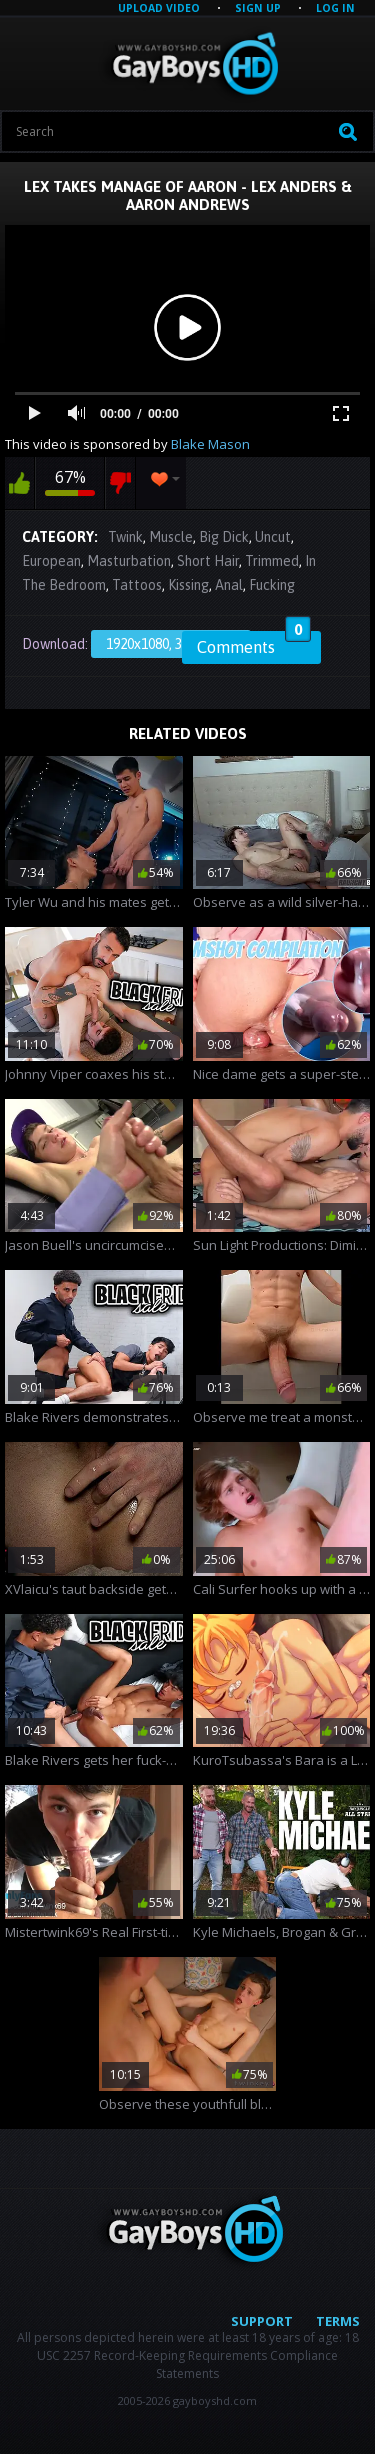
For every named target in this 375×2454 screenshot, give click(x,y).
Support (262, 2321)
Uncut (273, 537)
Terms (338, 2321)
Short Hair (208, 561)
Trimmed (272, 561)
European (51, 561)
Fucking (272, 585)
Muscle (171, 537)
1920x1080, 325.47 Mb (171, 644)
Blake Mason (210, 444)
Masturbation (129, 561)
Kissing (188, 585)
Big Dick (224, 537)
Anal (229, 585)
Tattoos (137, 585)
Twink (125, 537)
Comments (254, 644)
